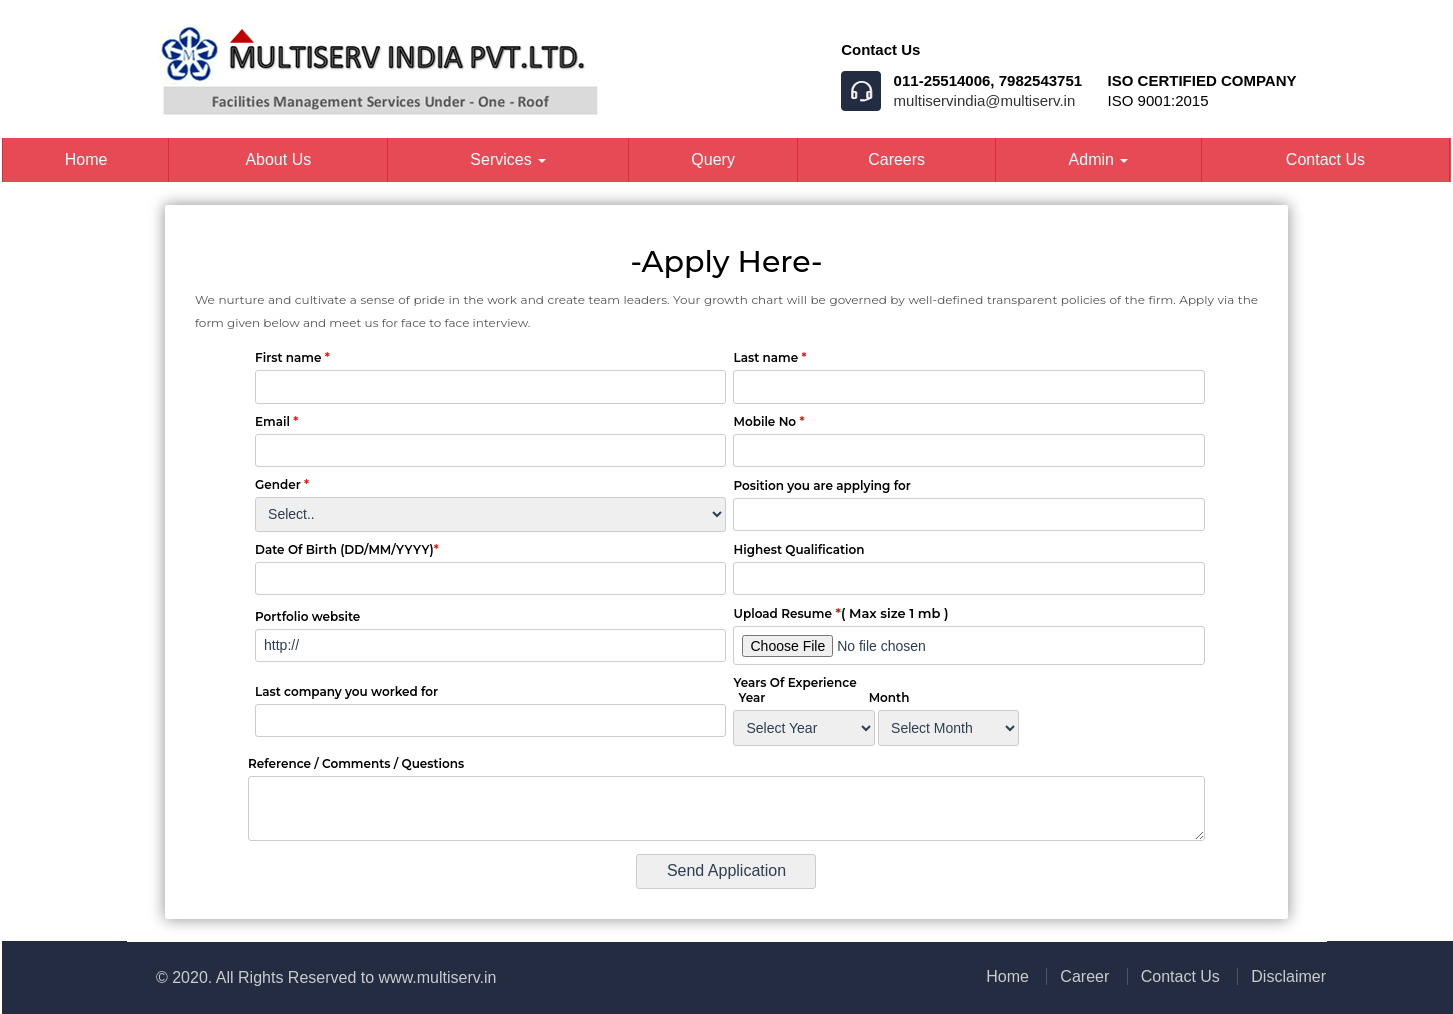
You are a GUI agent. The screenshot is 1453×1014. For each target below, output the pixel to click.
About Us (278, 159)
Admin (1099, 159)
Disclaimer (1288, 976)
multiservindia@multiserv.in (985, 100)
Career (1084, 976)
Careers (896, 159)
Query (713, 159)
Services (508, 159)
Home (86, 159)
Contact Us (1325, 159)
